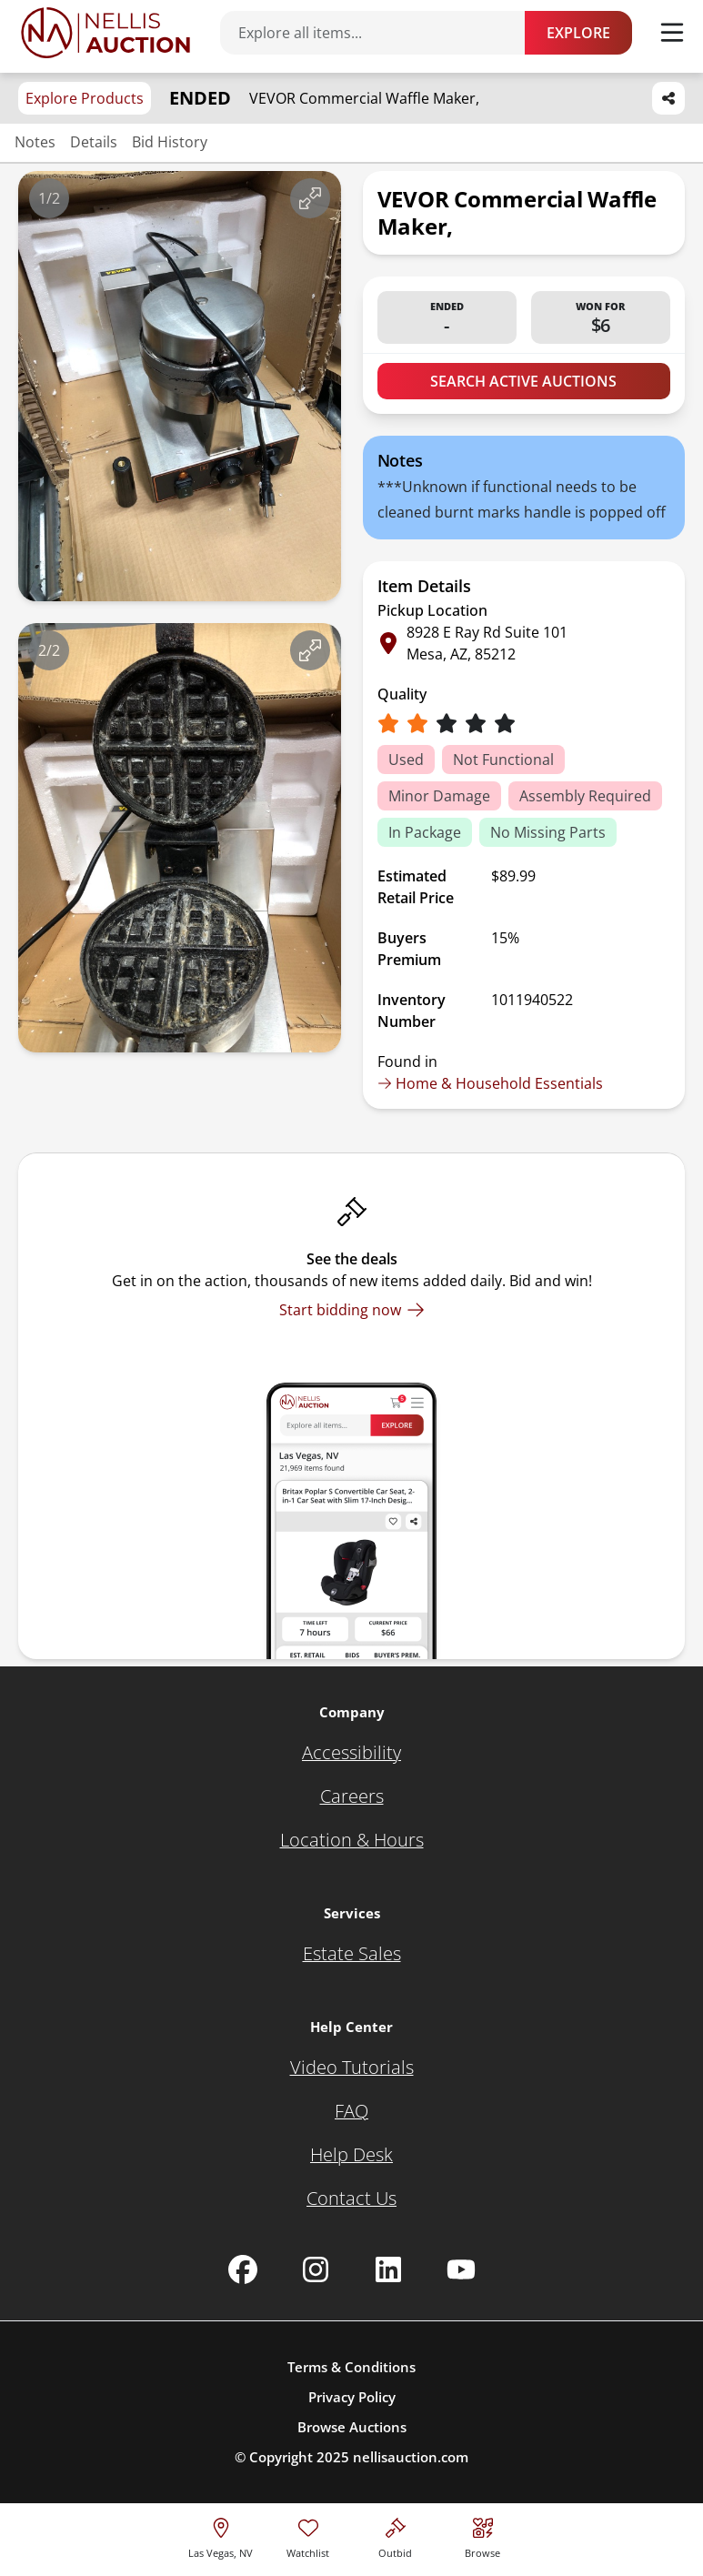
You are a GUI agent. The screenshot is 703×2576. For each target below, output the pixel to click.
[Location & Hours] (352, 1840)
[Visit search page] (482, 2536)
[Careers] (352, 1796)
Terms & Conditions (351, 2367)
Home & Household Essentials (490, 1083)
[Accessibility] (351, 1753)
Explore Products (84, 98)
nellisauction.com (410, 2457)
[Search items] (381, 33)
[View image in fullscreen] (310, 198)
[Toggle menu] (672, 32)
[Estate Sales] (352, 1954)
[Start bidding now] (352, 1310)
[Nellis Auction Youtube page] (461, 2269)
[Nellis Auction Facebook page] (242, 2269)
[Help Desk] (351, 2155)
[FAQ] (351, 2111)
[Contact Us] (351, 2198)
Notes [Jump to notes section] (35, 142)
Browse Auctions (352, 2427)
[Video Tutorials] (352, 2067)
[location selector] (220, 2536)
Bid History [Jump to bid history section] (169, 142)
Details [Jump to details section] (93, 142)
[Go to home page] (105, 32)
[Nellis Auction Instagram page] (315, 2269)
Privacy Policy (352, 2397)
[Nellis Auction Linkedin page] (388, 2269)
